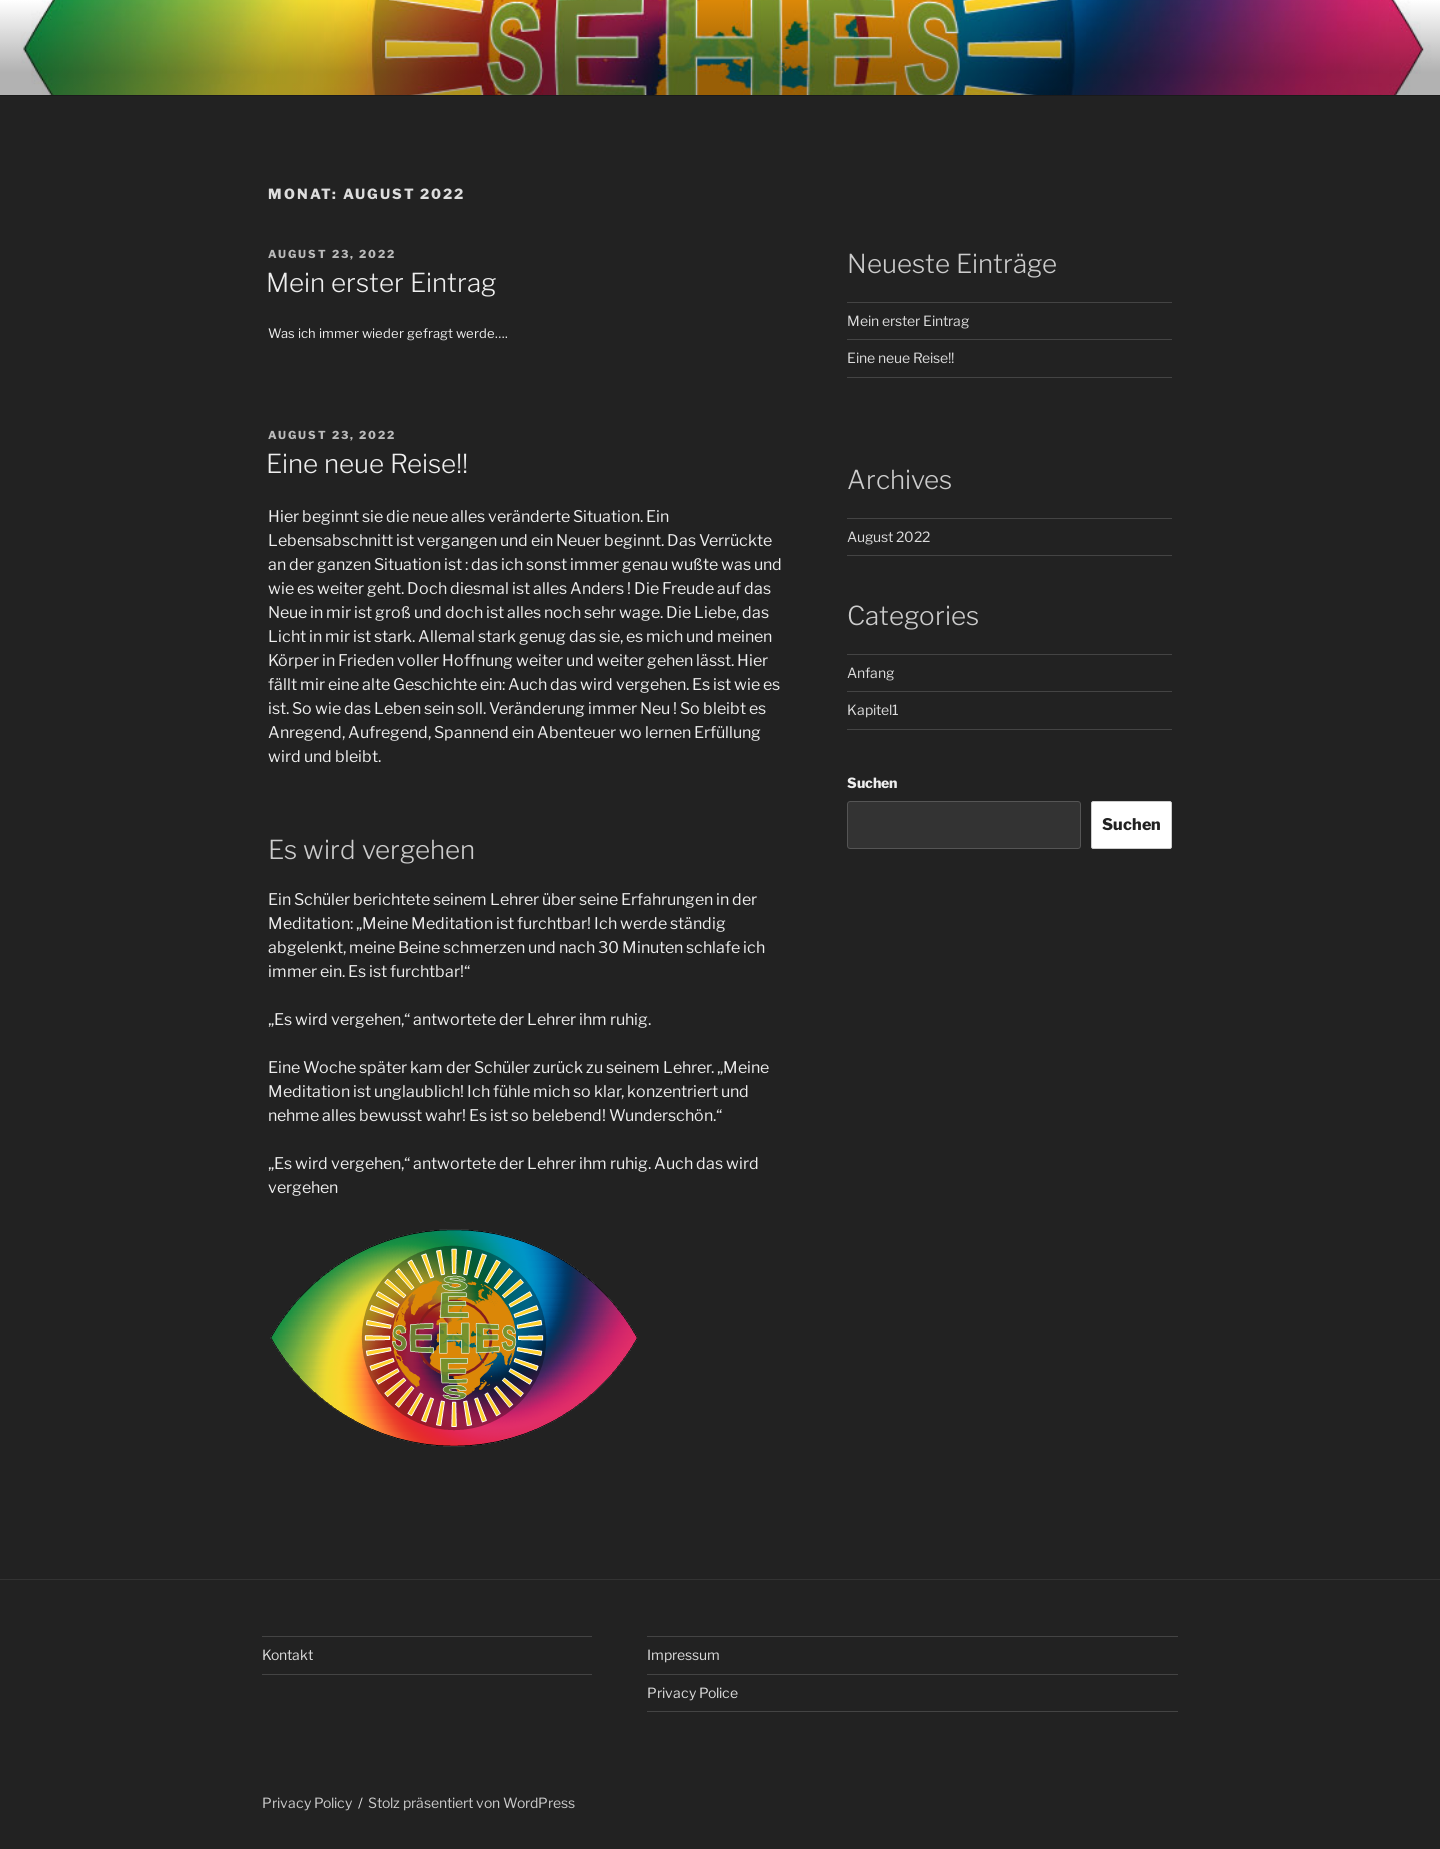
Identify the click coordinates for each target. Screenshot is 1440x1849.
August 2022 (888, 536)
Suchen (872, 782)
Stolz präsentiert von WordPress (471, 1802)
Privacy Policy (307, 1802)
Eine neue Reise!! (367, 463)
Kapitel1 (873, 709)
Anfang (870, 672)
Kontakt (287, 1654)
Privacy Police (692, 1692)
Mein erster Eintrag (381, 282)
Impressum (683, 1654)
